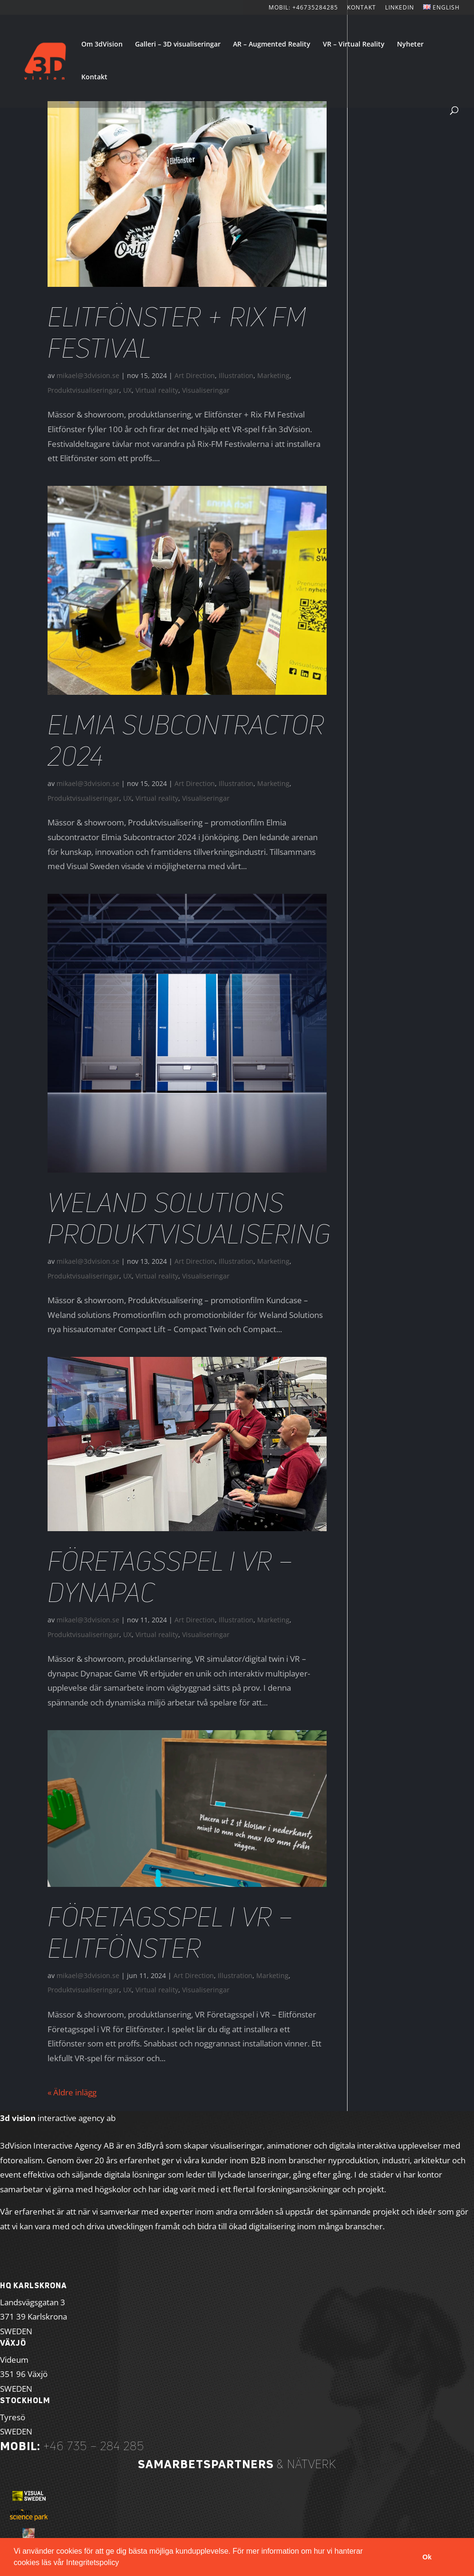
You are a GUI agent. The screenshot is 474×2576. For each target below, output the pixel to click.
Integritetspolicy (92, 2562)
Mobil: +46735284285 (303, 8)
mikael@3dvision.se (88, 375)
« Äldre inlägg (72, 2092)
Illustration (236, 375)
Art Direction (194, 375)
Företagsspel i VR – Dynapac (170, 1576)
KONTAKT (361, 8)
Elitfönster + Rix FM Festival (177, 332)
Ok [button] (427, 2557)
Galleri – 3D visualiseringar (178, 44)
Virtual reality (156, 390)
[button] (122, 2563)
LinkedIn (399, 8)
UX (127, 390)
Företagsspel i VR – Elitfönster (170, 1932)
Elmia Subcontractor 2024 (186, 740)
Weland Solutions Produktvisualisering (189, 1217)
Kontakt (94, 77)
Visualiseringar (206, 390)
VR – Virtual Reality (354, 44)
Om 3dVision (102, 44)
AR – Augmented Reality (271, 44)
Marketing (273, 375)
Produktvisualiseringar (83, 390)
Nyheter (410, 44)
